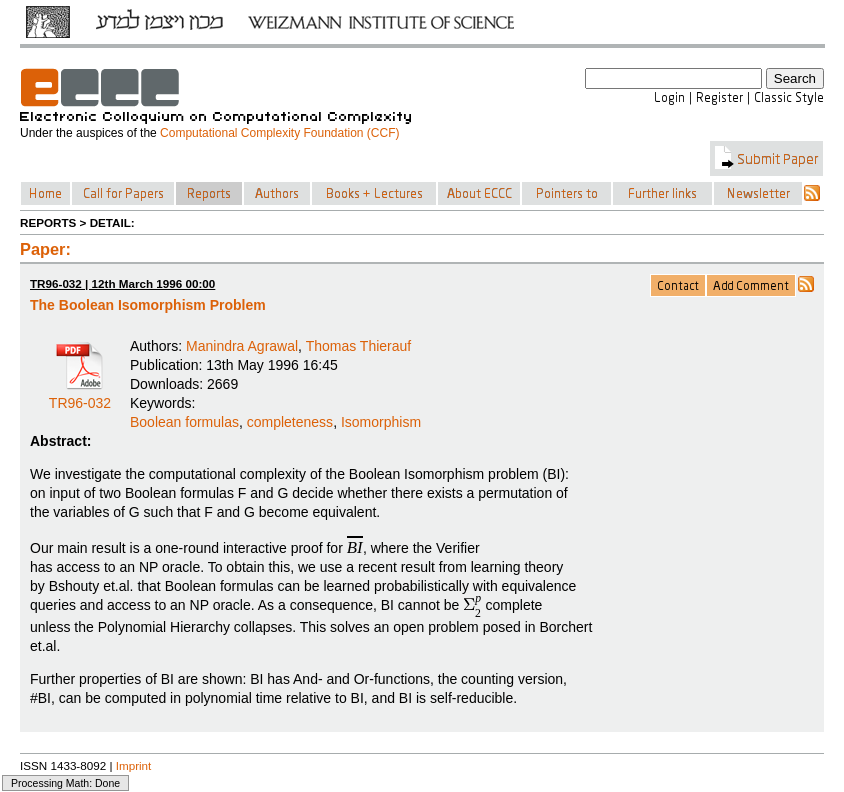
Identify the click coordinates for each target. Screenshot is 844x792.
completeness (290, 422)
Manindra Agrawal (242, 346)
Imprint (134, 765)
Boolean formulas (184, 422)
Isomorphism (381, 422)
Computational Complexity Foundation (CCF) (279, 133)
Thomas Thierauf (359, 346)
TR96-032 (80, 396)
